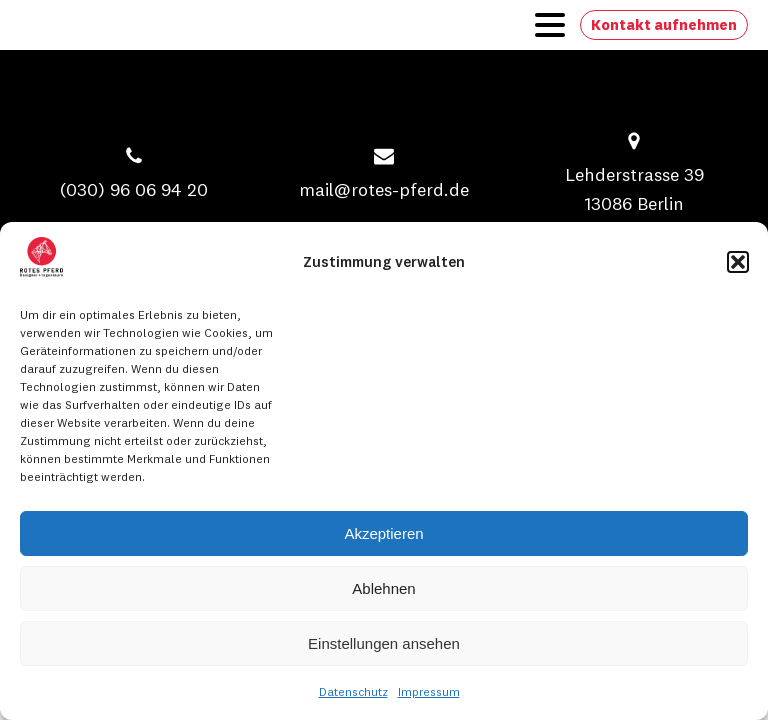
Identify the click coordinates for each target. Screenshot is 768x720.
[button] (738, 262)
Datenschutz (353, 691)
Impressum (429, 691)
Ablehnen (383, 588)
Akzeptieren (383, 533)
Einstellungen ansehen (384, 643)
